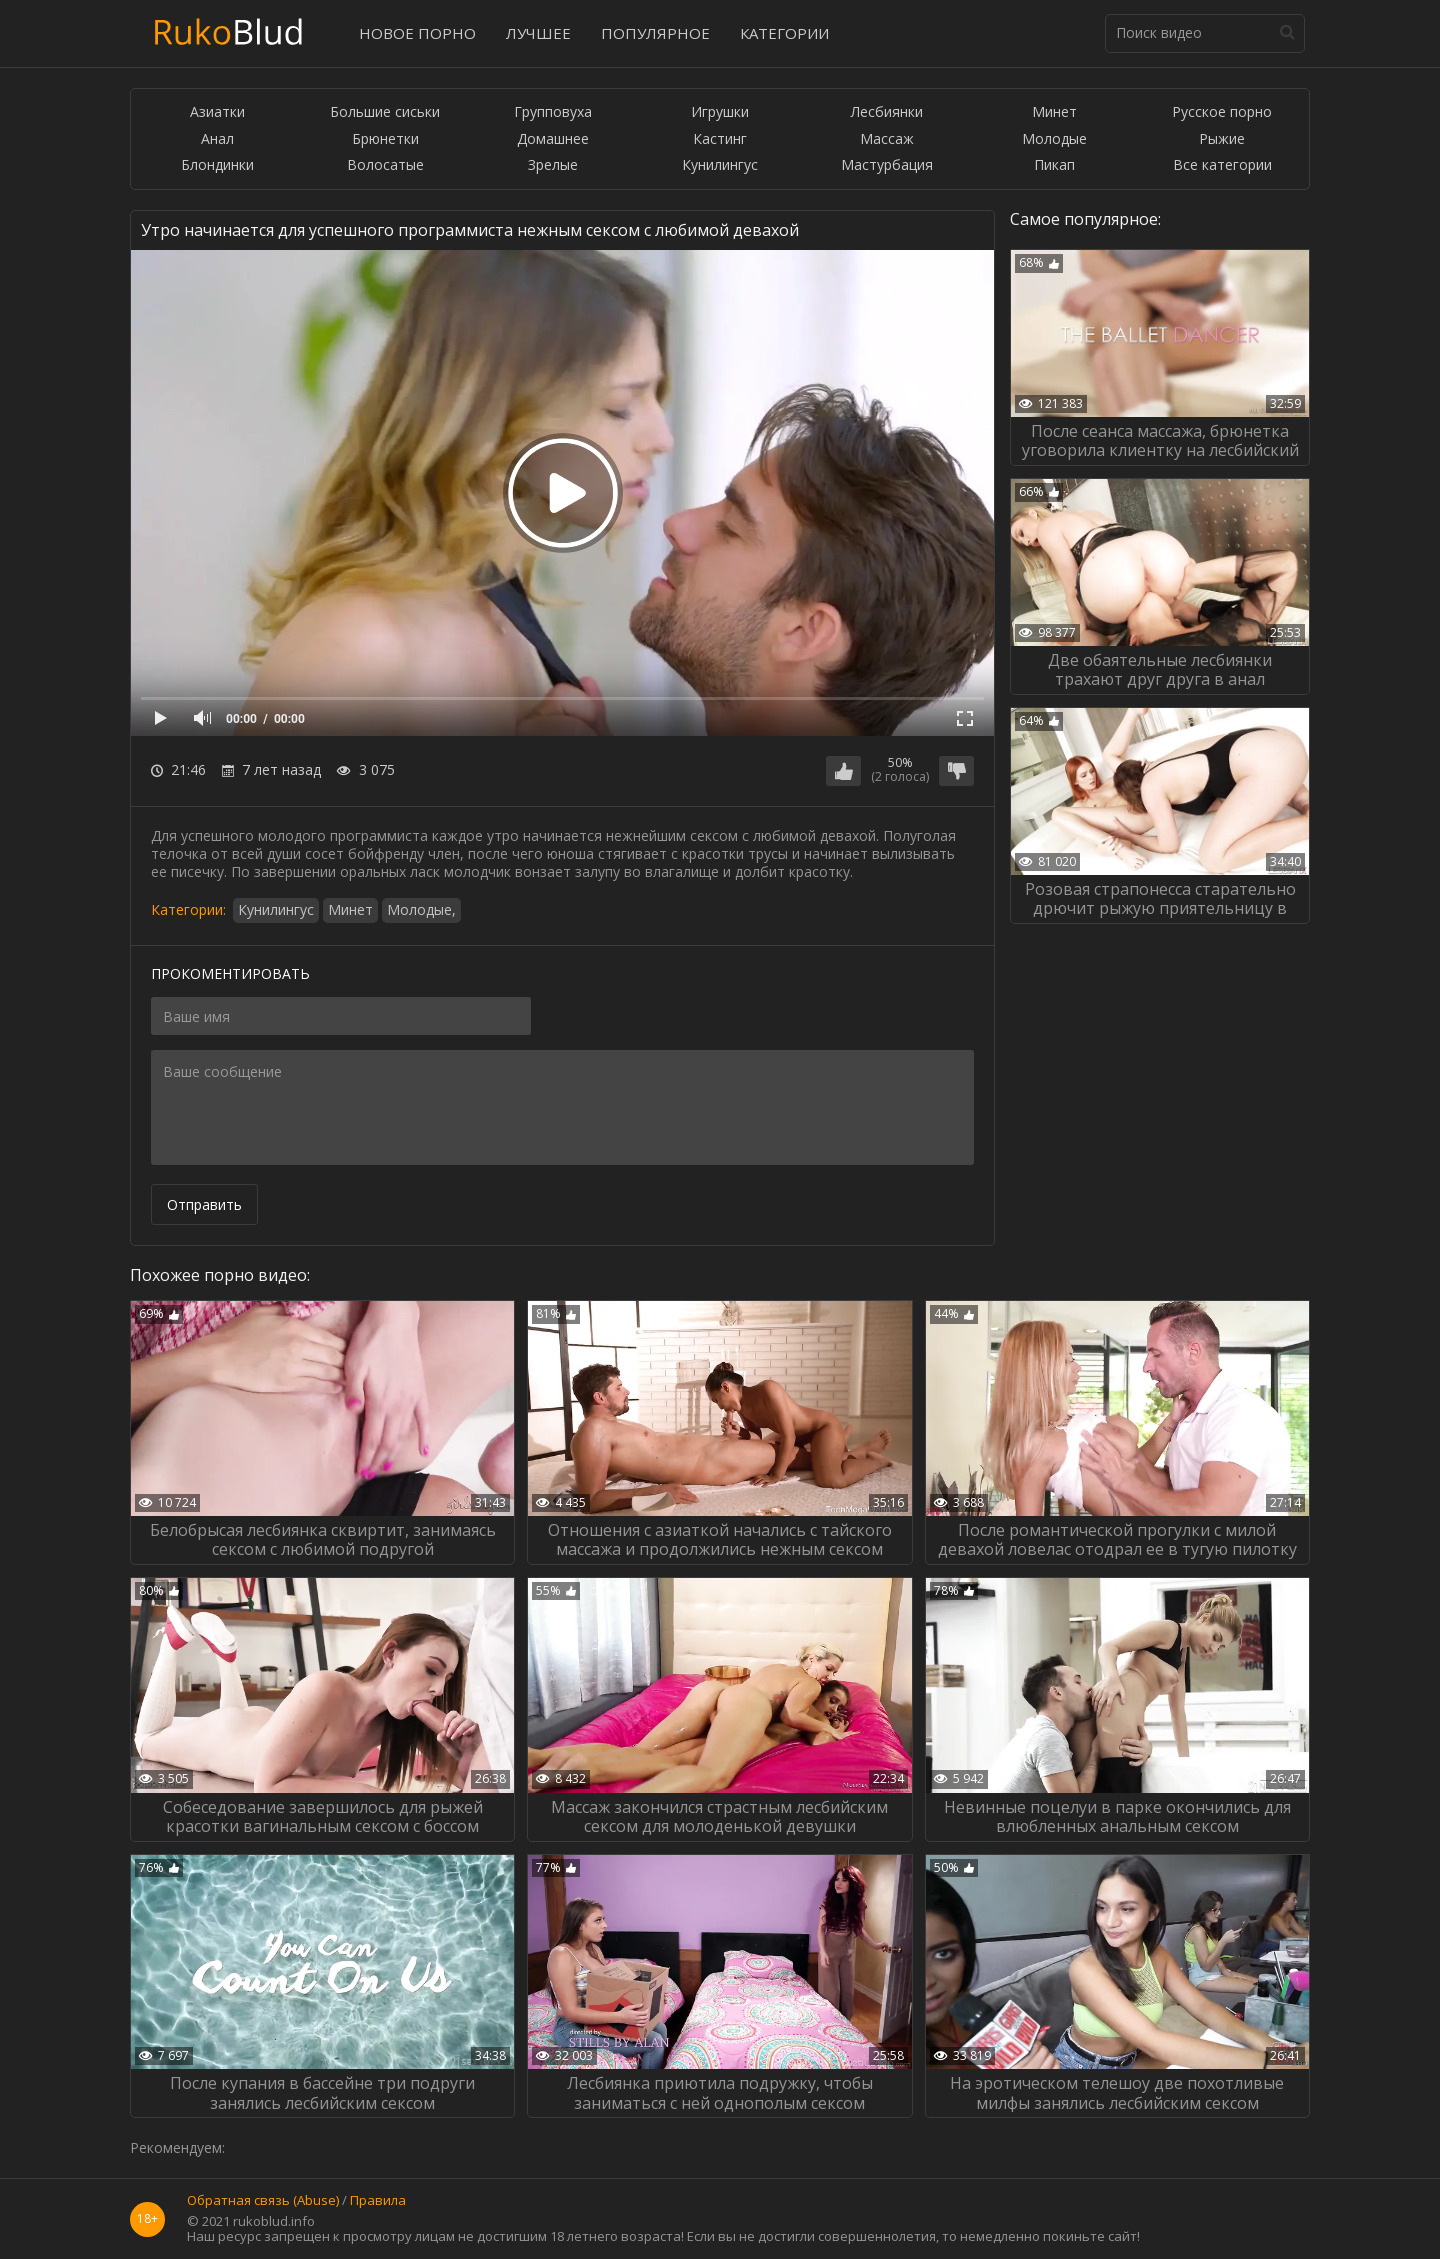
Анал (217, 139)
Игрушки (720, 112)
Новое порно (417, 33)
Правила (378, 2201)
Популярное (655, 33)
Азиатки (217, 112)
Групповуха (553, 112)
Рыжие (1222, 139)
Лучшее (538, 33)
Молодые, (421, 909)
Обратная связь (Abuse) (263, 2201)
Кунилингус (720, 165)
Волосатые (385, 165)
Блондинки (217, 165)
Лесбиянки (887, 112)
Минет (1054, 112)
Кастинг (720, 139)
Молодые (1054, 139)
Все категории (1222, 165)
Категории (784, 33)
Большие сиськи (385, 112)
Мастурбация (887, 165)
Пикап (1054, 165)
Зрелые (553, 165)
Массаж (887, 139)
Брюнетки (385, 139)
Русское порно (1222, 112)
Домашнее (553, 139)
